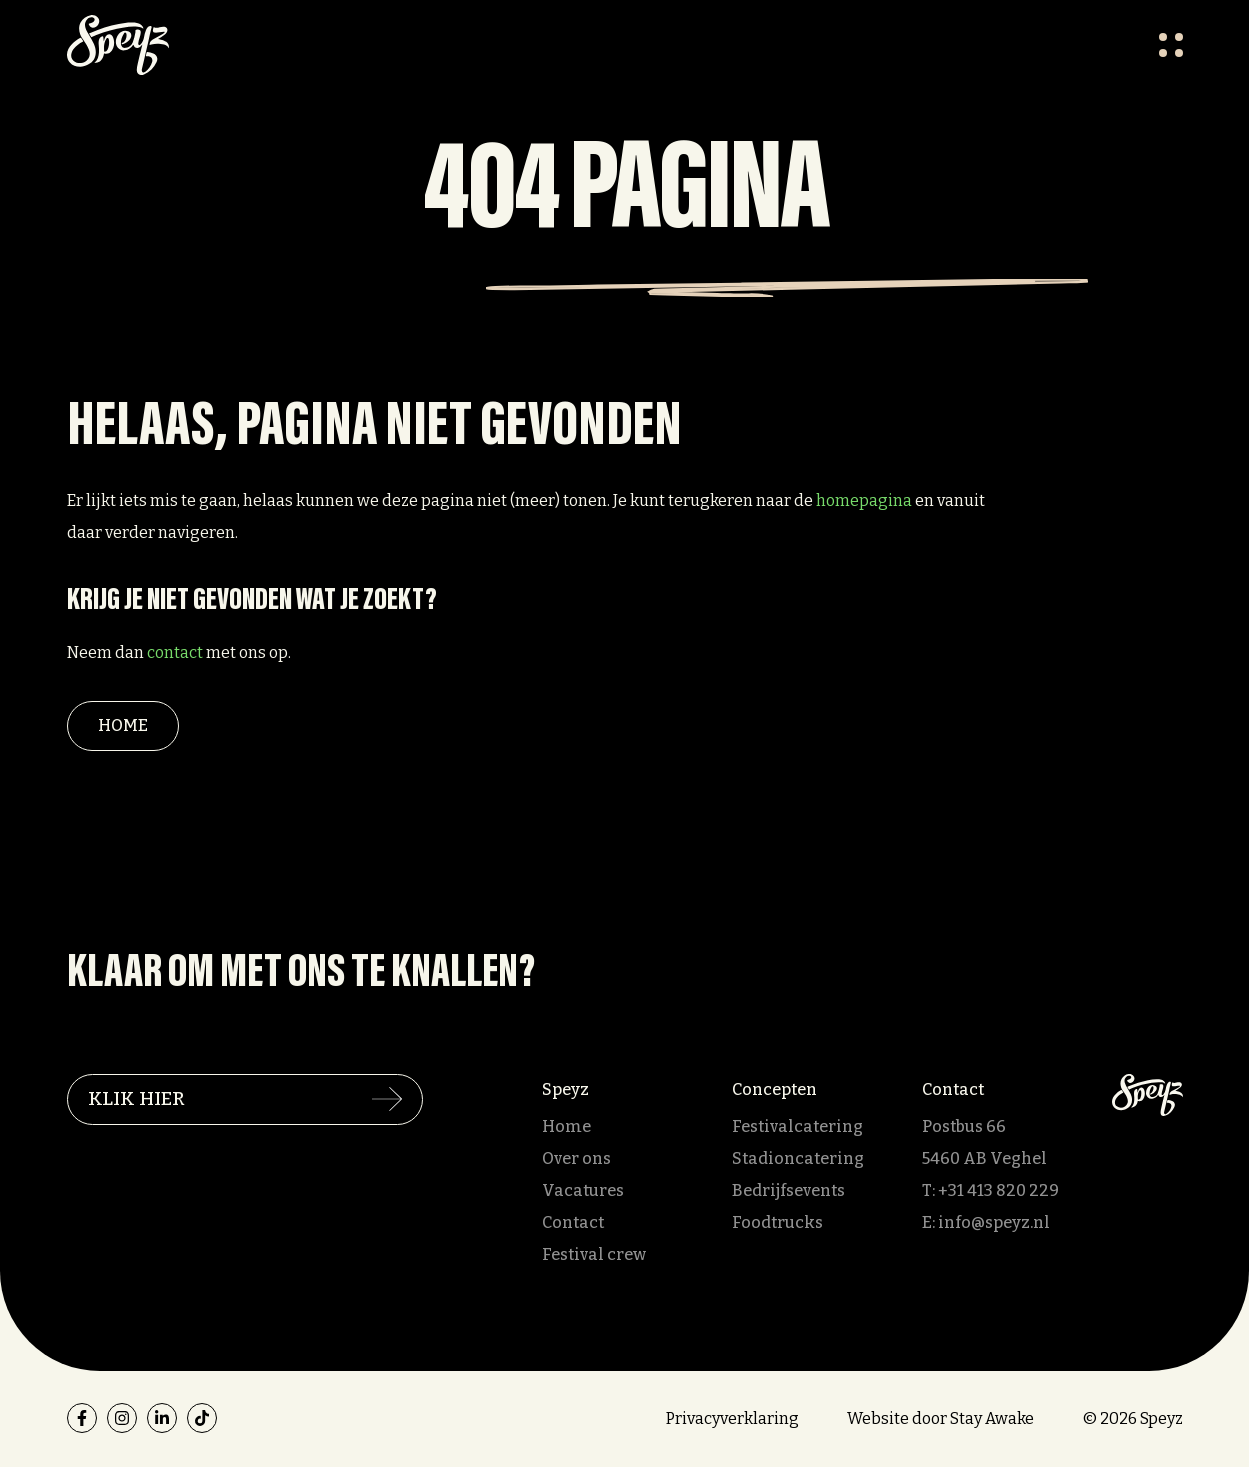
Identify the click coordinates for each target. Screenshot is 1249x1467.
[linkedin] (162, 1418)
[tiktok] (202, 1418)
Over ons (576, 1158)
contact (175, 652)
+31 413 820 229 (998, 1190)
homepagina (864, 500)
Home (123, 725)
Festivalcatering (797, 1126)
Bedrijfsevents (788, 1190)
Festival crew (594, 1254)
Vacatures (583, 1190)
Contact (573, 1222)
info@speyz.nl (994, 1222)
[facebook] (82, 1418)
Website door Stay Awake (940, 1418)
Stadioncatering (798, 1158)
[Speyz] (1147, 1093)
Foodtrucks (777, 1222)
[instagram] (122, 1418)
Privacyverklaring (732, 1418)
